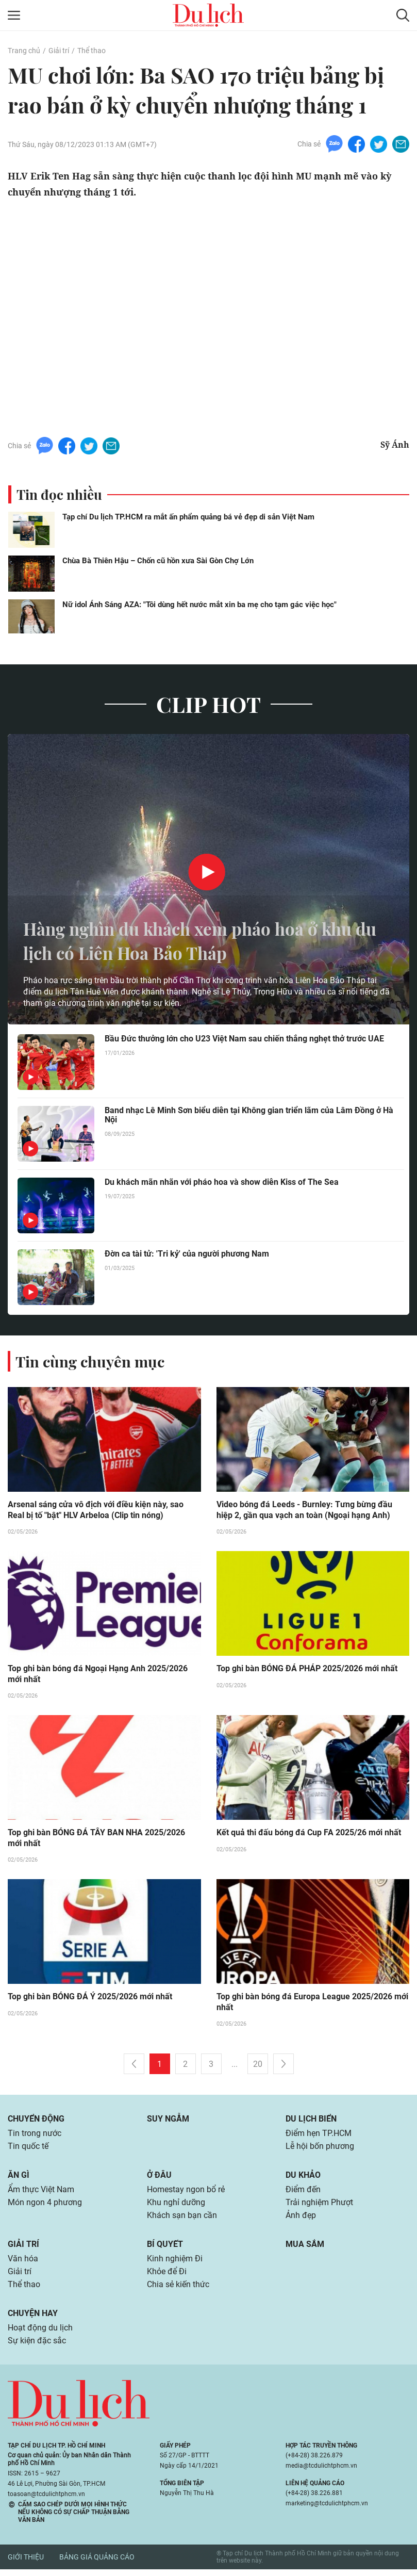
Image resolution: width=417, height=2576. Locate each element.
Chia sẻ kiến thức (178, 2290)
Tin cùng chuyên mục (91, 1361)
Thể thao (91, 50)
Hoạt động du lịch (40, 2334)
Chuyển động (36, 2121)
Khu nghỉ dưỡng (176, 2206)
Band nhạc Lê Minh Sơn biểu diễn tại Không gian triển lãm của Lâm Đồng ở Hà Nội (249, 1116)
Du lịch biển (311, 2121)
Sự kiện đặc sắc (37, 2348)
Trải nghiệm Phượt (319, 2206)
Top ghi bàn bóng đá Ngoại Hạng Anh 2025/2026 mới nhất (98, 1675)
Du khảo (303, 2178)
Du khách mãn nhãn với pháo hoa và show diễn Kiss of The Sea (222, 1182)
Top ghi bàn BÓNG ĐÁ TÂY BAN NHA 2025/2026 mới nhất (96, 1839)
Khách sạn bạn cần (182, 2220)
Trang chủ (24, 50)
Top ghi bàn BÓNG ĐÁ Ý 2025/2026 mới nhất (90, 1998)
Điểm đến (303, 2193)
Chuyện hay (33, 2319)
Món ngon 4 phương (45, 2206)
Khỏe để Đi (167, 2277)
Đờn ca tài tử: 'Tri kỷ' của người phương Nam (187, 1254)
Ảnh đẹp (301, 2220)
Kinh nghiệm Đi (175, 2264)
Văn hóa (23, 2264)
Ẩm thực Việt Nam (41, 2193)
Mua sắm (305, 2249)
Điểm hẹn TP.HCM (318, 2136)
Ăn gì (18, 2178)
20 (257, 2066)
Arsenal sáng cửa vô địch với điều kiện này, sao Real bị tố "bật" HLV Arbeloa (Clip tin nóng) (96, 1510)
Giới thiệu (26, 2564)
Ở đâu (159, 2178)
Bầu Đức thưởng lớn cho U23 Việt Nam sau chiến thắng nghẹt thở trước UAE (244, 1039)
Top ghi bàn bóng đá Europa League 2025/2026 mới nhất (312, 2004)
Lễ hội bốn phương (320, 2149)
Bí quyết (165, 2249)
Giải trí (58, 50)
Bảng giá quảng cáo (97, 2564)
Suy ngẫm (168, 2121)
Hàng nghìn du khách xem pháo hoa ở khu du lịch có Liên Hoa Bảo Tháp (201, 940)
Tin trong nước (34, 2136)
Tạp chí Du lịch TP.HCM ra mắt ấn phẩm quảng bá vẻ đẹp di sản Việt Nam (188, 516)
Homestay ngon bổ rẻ (186, 2193)
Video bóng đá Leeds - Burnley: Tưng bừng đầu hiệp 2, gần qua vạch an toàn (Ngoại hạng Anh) (304, 1510)
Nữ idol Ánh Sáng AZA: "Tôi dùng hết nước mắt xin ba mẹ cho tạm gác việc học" (199, 604)
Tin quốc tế (28, 2149)
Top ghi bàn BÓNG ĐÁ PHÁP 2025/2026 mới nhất (306, 1669)
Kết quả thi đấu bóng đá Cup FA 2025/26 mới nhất (308, 1834)
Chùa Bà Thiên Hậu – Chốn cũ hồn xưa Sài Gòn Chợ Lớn (158, 560)
